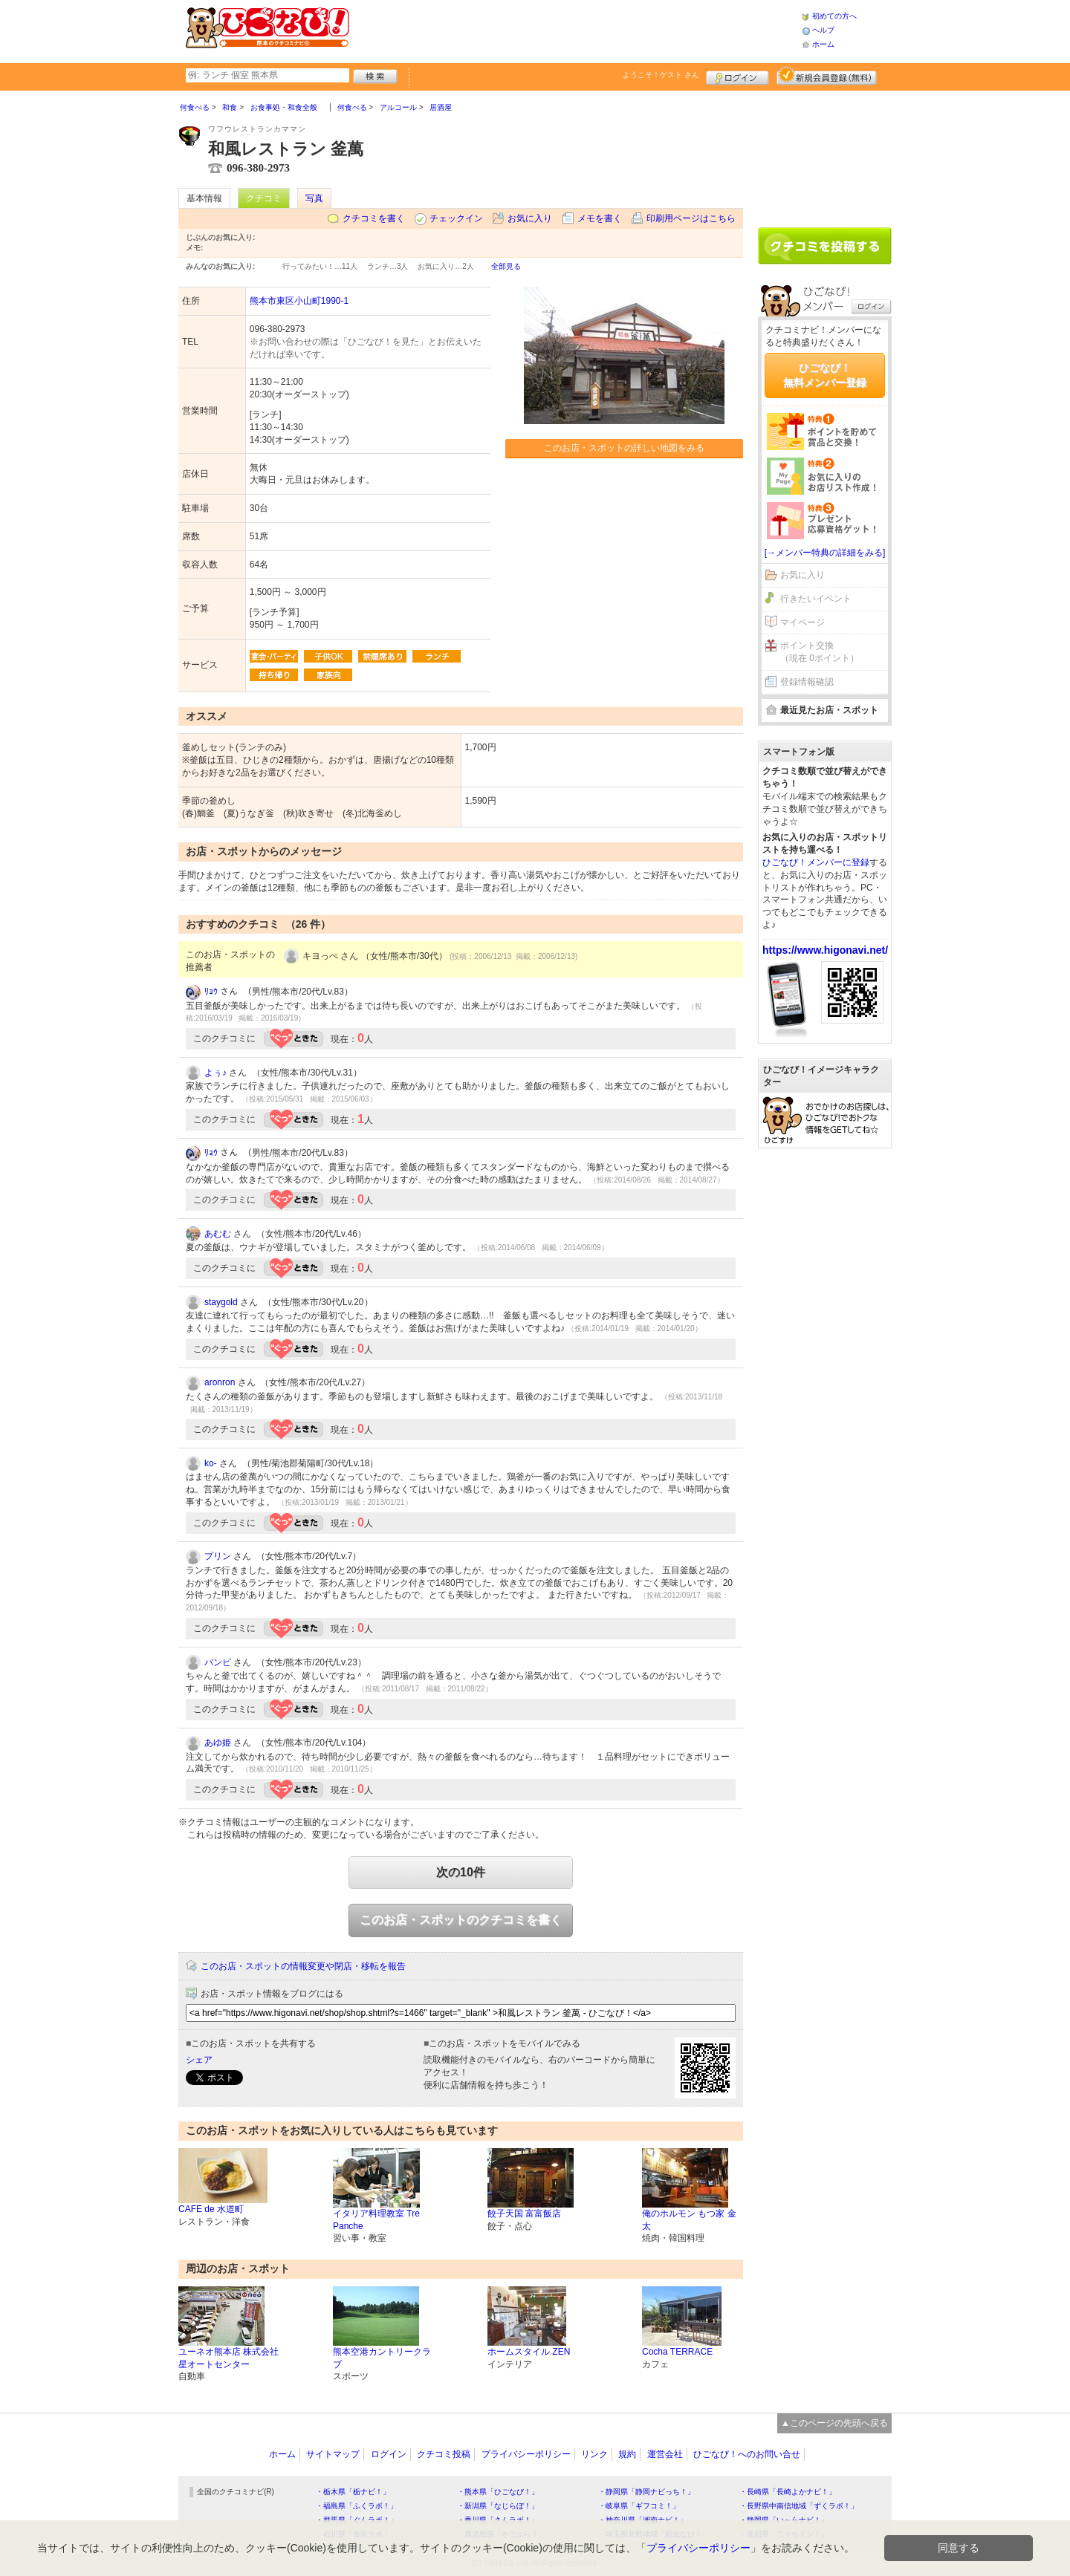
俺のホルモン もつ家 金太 (689, 2219)
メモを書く (599, 218)
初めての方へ (834, 16)
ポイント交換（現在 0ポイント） (819, 651)
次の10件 (460, 1872)
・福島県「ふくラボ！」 (357, 2506)
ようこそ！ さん (661, 75)
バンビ (217, 1662)
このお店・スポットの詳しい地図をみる (624, 448)
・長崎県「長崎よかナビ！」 (787, 2492)
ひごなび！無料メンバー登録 (824, 375)
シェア (199, 2060)
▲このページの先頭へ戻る (834, 2423)
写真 (314, 198)
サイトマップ (333, 2454)
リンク (594, 2454)
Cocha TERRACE (677, 2351)
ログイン (737, 75)
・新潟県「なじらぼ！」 (498, 2506)
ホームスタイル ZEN (528, 2351)
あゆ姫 (217, 1742)
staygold (221, 1302)
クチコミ (264, 198)
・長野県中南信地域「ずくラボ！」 (798, 2506)
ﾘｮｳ (211, 991)
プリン (217, 1556)
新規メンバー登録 (826, 75)
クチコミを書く (374, 218)
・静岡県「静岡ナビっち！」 (646, 2492)
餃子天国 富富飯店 (524, 2213)
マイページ (802, 622)
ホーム (823, 44)
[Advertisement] (575, 29)
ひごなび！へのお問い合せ (746, 2454)
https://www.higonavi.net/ (825, 950)
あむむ (217, 1234)
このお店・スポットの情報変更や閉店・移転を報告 (303, 1966)
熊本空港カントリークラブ (382, 2358)
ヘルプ (823, 30)
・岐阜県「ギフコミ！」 (639, 2506)
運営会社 (665, 2454)
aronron (219, 1382)
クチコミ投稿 (443, 2454)
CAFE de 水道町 (211, 2209)
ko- (210, 1463)
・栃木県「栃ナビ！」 (353, 2492)
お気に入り (530, 218)
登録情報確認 (807, 682)
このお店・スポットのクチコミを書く (461, 1919)
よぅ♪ (215, 1072)
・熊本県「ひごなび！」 (498, 2492)
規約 (627, 2454)
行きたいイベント (816, 598)
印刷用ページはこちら (691, 218)
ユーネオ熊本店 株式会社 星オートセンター (228, 2358)
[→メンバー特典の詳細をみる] (825, 552)
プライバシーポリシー (526, 2454)
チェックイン (456, 218)
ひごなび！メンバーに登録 (815, 862)
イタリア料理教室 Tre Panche (376, 2219)
